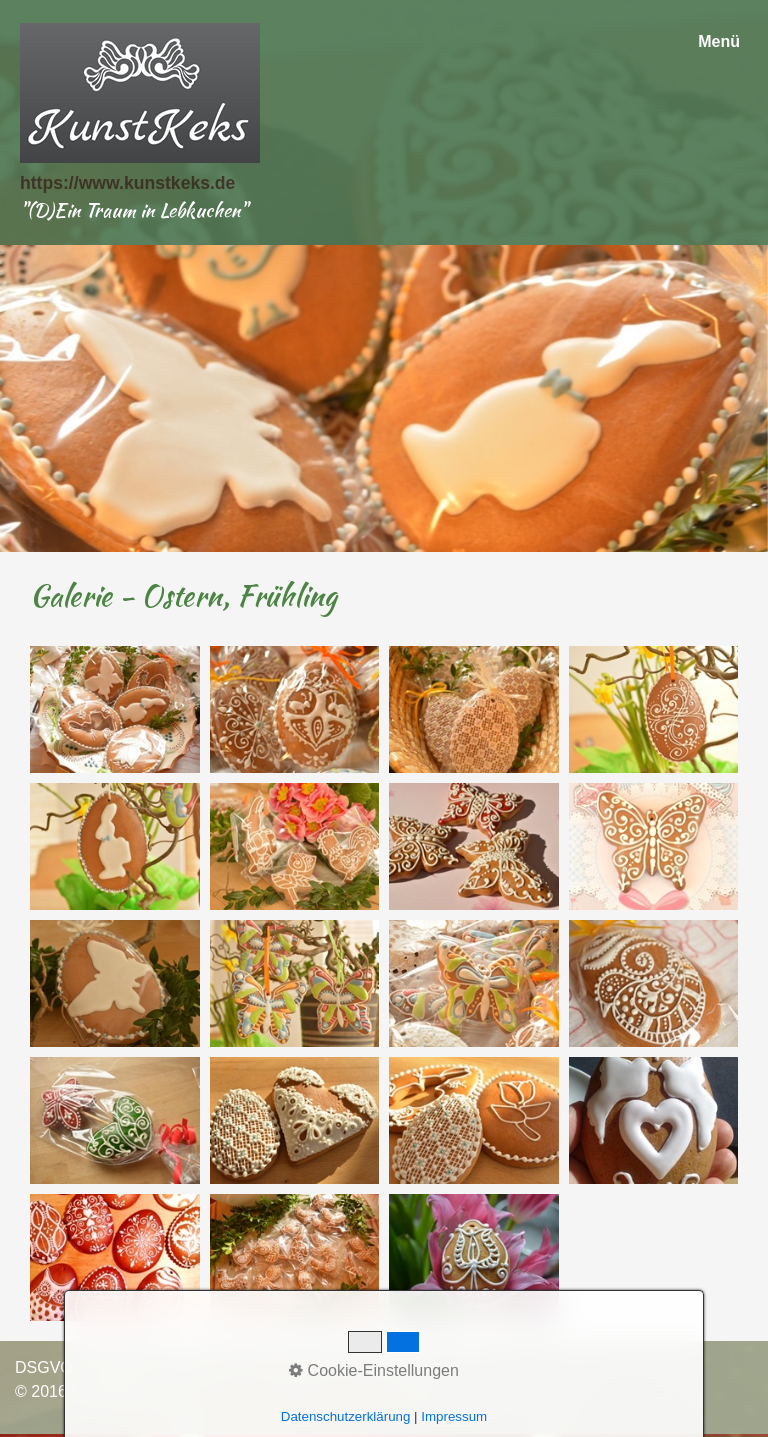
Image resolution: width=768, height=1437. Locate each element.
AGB (421, 1367)
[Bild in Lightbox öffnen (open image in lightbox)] (115, 709)
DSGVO (44, 1367)
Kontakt (114, 1367)
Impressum (195, 1367)
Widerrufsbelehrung (320, 1367)
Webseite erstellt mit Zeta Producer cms (298, 1391)
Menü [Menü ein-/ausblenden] (719, 41)
